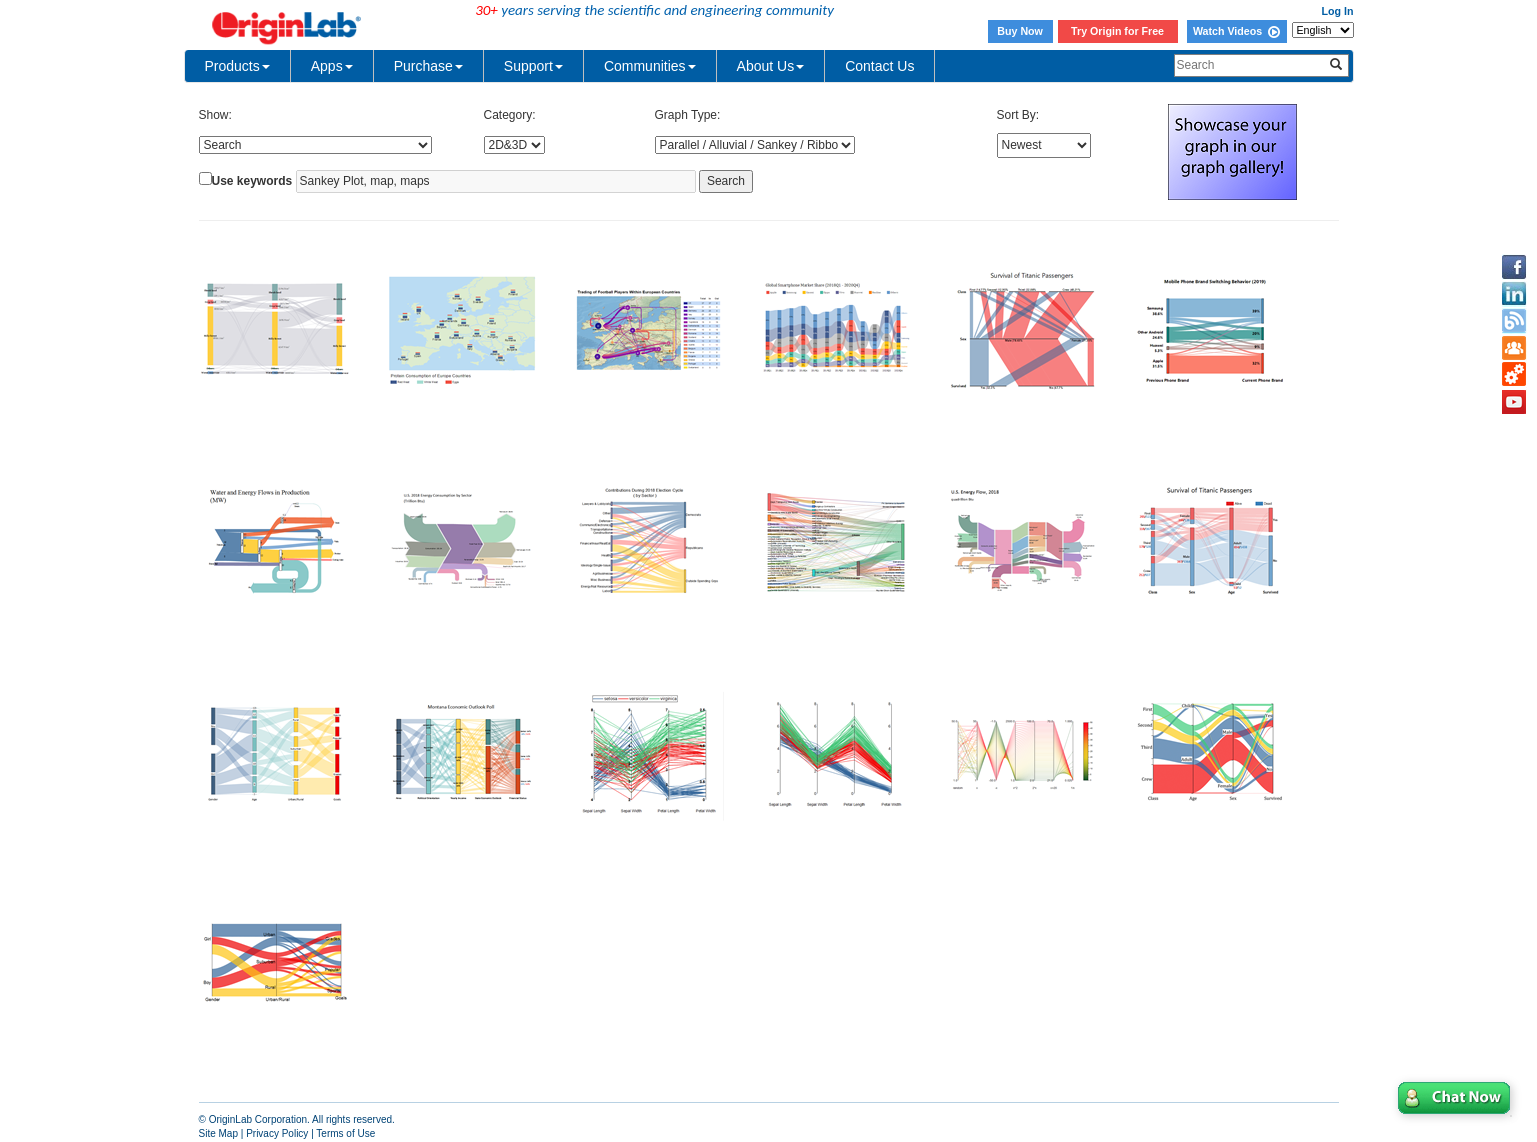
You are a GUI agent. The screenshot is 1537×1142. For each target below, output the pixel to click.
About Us (771, 66)
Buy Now (1020, 31)
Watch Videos (1236, 31)
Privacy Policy (277, 1133)
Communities (650, 66)
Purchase (428, 66)
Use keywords (252, 181)
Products (237, 66)
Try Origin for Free (1117, 31)
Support (533, 66)
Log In (1338, 11)
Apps (332, 66)
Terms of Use (345, 1133)
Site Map (218, 1133)
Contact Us (879, 66)
